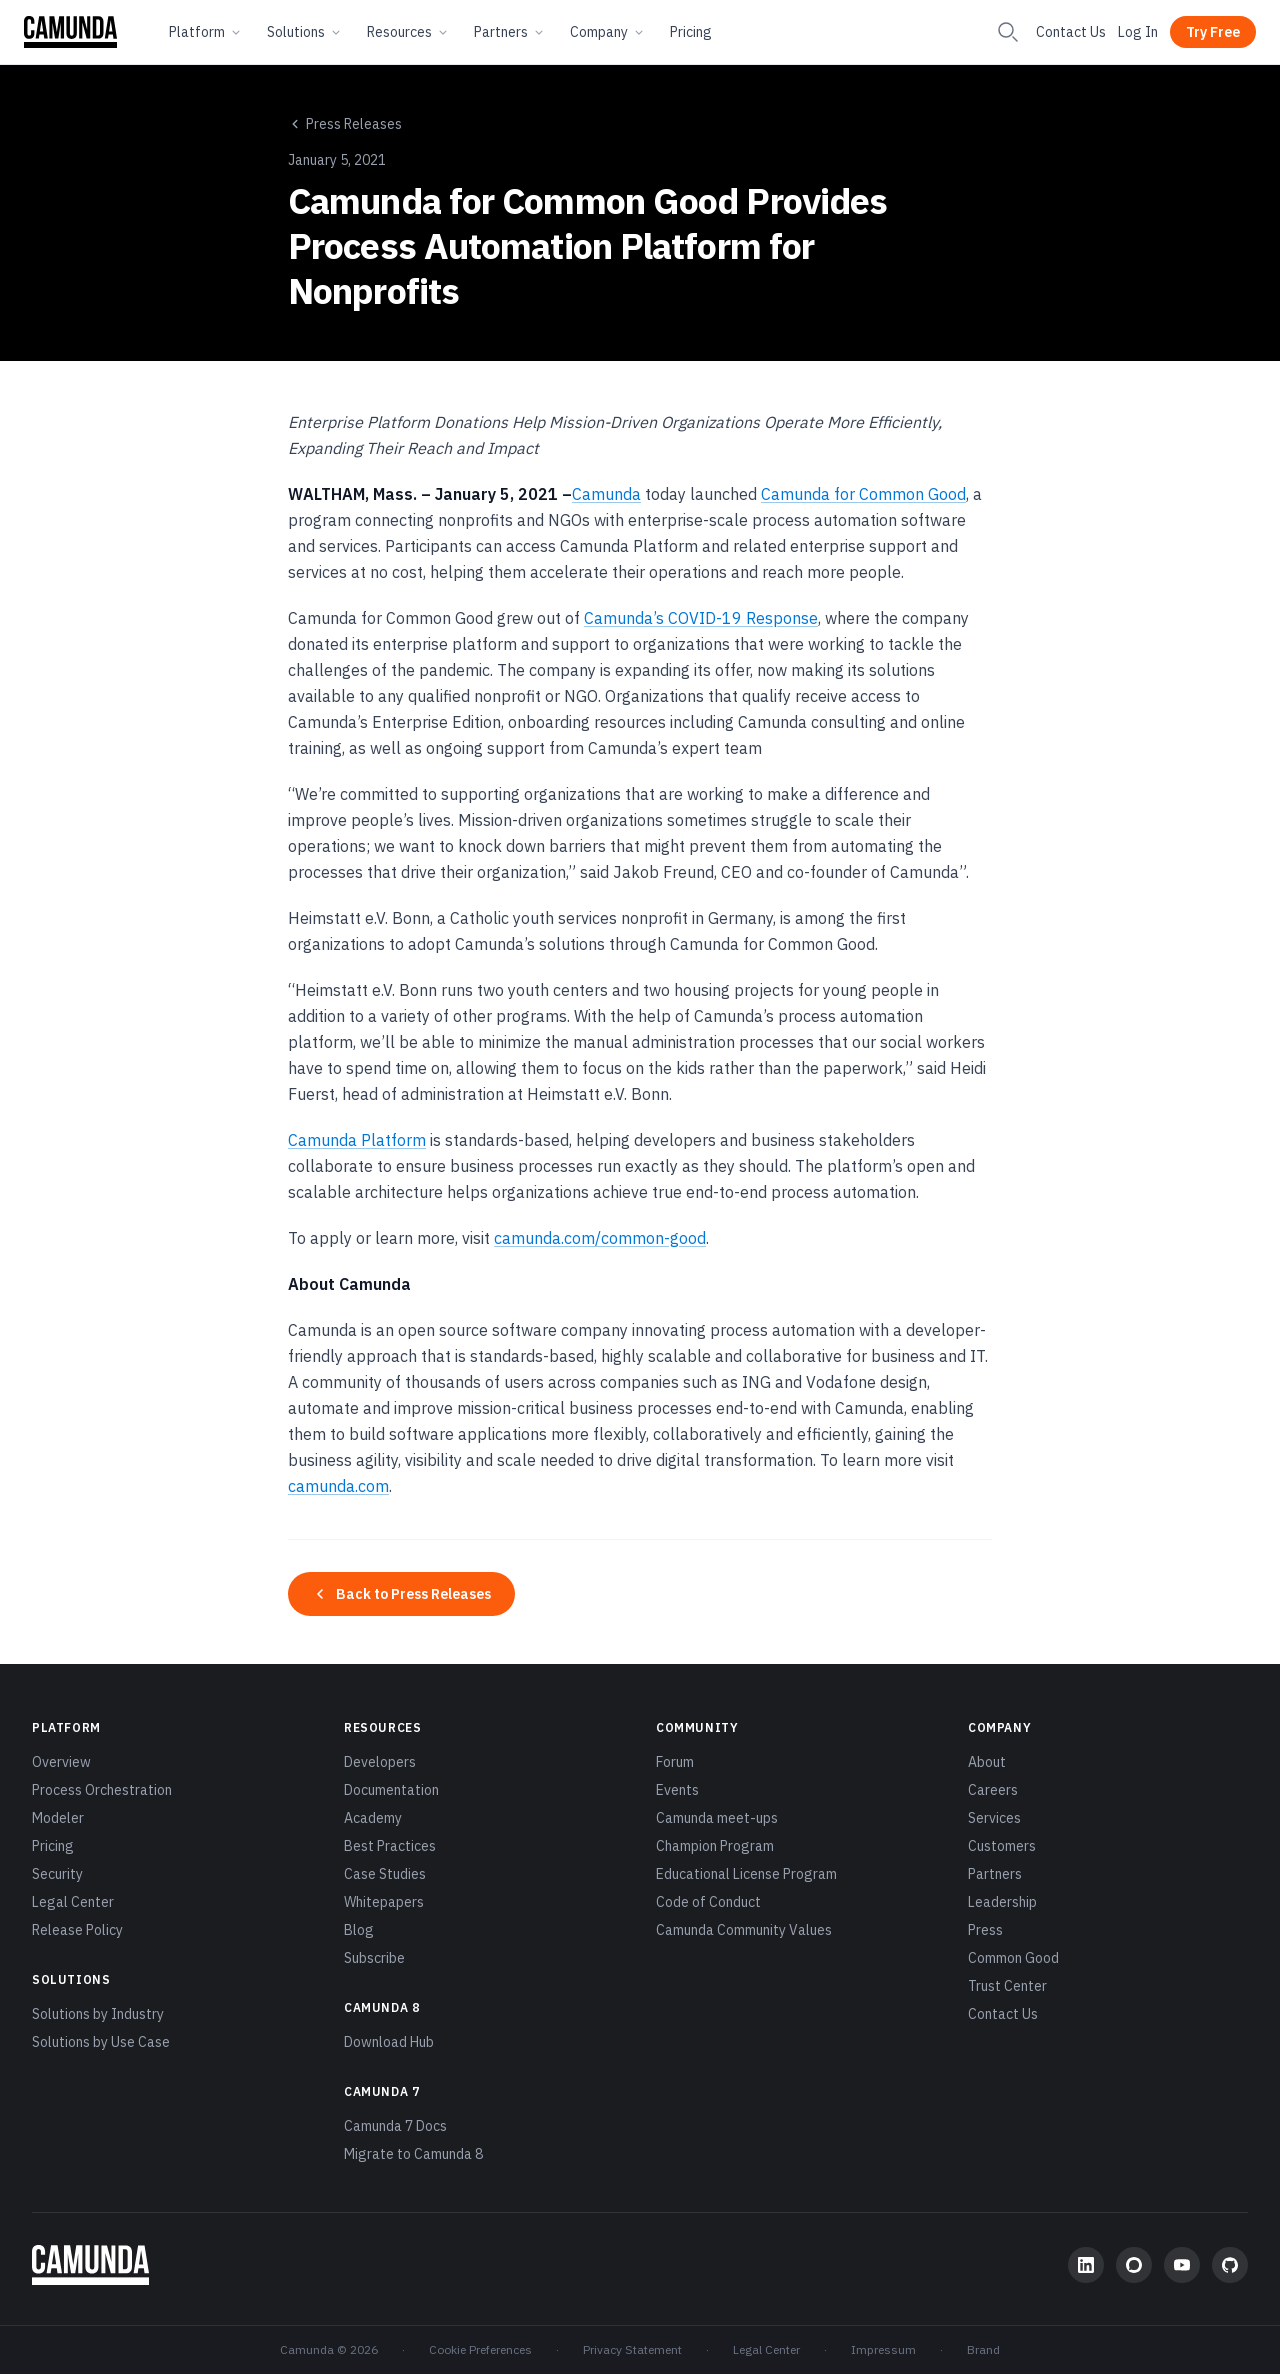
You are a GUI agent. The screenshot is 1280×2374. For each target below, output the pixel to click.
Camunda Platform (357, 1140)
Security (57, 1874)
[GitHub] (1230, 2265)
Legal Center (73, 1902)
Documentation (391, 1790)
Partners (510, 32)
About (987, 1762)
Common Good (1013, 1958)
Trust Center (1007, 1986)
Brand (983, 2349)
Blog (359, 1930)
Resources (408, 32)
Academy (373, 1818)
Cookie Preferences (480, 2349)
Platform (206, 32)
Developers (380, 1762)
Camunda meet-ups (717, 1818)
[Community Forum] (1134, 2265)
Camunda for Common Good (863, 494)
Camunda (606, 494)
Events (677, 1790)
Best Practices (390, 1846)
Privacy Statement (632, 2349)
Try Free (1213, 32)
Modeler (58, 1818)
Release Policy (77, 1930)
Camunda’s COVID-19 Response (701, 618)
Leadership (1002, 1902)
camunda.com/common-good (600, 1238)
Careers (993, 1790)
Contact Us (1071, 32)
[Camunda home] (70, 32)
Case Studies (385, 1874)
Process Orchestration (102, 1790)
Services (994, 1818)
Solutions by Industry (98, 2014)
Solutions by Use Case (101, 2042)
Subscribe (374, 1958)
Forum (675, 1762)
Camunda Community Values (744, 1930)
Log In (1138, 32)
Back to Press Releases (401, 1594)
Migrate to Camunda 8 (413, 2154)
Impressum (883, 2349)
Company (608, 32)
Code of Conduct (708, 1902)
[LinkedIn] (1086, 2265)
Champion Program (715, 1846)
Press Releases (345, 124)
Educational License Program (746, 1874)
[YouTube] (1182, 2265)
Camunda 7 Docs (395, 2126)
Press (985, 1930)
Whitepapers (384, 1902)
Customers (1002, 1846)
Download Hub (389, 2042)
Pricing (691, 32)
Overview (61, 1762)
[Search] (1008, 32)
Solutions (305, 32)
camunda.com (338, 1486)
